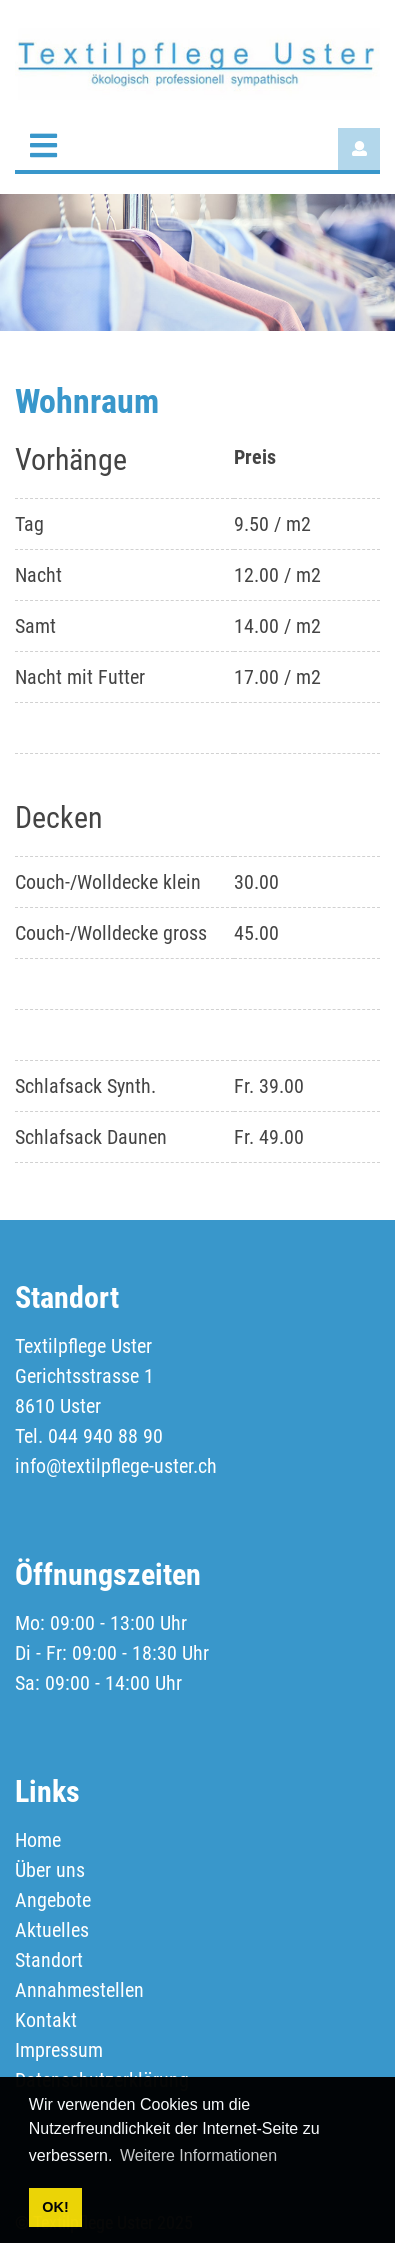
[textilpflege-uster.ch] (197, 62)
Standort (49, 1960)
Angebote (53, 1900)
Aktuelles (52, 1930)
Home (38, 1840)
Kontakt (46, 2020)
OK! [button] (55, 2207)
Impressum (59, 2050)
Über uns (50, 1870)
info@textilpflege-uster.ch (116, 1466)
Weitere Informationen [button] (198, 2155)
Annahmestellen (79, 1990)
